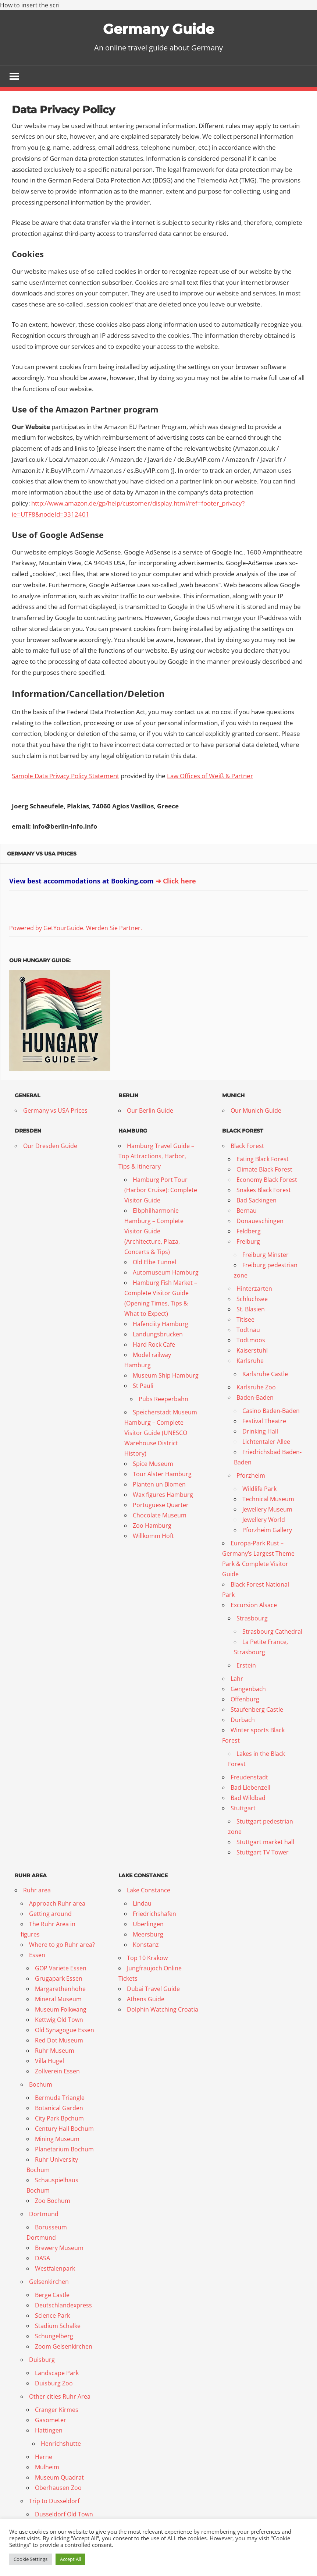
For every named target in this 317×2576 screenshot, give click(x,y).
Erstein (246, 1666)
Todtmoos (250, 1340)
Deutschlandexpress (63, 2306)
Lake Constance (148, 1890)
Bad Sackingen (256, 1201)
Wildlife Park (259, 1489)
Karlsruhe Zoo (256, 1387)
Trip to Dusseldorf (54, 2501)
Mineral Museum (58, 1999)
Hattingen (49, 2431)
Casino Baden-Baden (271, 1411)
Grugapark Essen (58, 1979)
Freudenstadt (249, 1778)
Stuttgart (243, 1808)
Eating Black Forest (262, 1159)
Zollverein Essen (57, 2071)
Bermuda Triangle (60, 2098)
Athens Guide (145, 1999)
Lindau (142, 1904)
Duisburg (42, 2360)
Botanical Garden (59, 2108)
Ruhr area (37, 1890)
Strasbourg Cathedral (272, 1632)
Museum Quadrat (59, 2478)
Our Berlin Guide (150, 1111)
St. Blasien (250, 1309)
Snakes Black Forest (263, 1190)
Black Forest (247, 1146)
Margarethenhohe (60, 1989)
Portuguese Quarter (161, 1505)
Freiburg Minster (265, 1255)
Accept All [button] (70, 2559)
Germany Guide (158, 29)
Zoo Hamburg (152, 1526)
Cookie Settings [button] (30, 2559)
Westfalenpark (55, 2269)
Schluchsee (252, 1299)
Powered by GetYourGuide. (47, 928)
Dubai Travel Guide (153, 1989)
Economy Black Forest (266, 1180)
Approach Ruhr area (57, 1904)
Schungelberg (54, 2336)
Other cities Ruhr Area (59, 2397)
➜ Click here (176, 881)
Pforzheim (250, 1476)
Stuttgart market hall (265, 1842)
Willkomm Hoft (153, 1536)
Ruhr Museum (54, 2051)
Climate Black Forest (264, 1170)
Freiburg (248, 1242)
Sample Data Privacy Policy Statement (65, 776)
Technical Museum (268, 1499)
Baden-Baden (255, 1398)
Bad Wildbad (248, 1798)
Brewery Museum (59, 2248)
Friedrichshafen (154, 1914)
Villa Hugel (49, 2061)
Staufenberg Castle (257, 1710)
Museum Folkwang (60, 2010)
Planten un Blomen (159, 1485)
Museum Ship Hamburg (166, 1376)
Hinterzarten (254, 1289)
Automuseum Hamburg (166, 1273)
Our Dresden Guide (50, 1146)
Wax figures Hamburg (163, 1495)
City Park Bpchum (59, 2119)
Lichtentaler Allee (266, 1442)
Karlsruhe (250, 1361)
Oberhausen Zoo (58, 2488)
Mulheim (47, 2467)
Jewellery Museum (267, 1510)
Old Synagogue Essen (64, 2030)
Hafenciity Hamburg (160, 1324)
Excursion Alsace (254, 1605)
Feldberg (248, 1231)
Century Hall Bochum (64, 2129)
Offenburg (245, 1700)
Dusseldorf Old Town (64, 2515)
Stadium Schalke (58, 2326)
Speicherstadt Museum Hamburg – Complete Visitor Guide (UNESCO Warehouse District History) (160, 1433)
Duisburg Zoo (54, 2384)
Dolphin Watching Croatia (162, 2010)
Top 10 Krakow (147, 1958)
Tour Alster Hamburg (162, 1474)
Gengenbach (248, 1689)
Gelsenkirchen (49, 2282)
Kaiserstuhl (252, 1351)
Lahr (237, 1679)
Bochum (40, 2085)
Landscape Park (57, 2373)
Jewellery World (263, 1520)
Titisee (245, 1320)
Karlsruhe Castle (265, 1374)
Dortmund (43, 2214)
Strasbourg (252, 1619)
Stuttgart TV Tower (262, 1853)
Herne (43, 2457)
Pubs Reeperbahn (163, 1399)
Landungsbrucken (158, 1334)
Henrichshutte (61, 2444)
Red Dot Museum (59, 2041)
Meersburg (148, 1935)
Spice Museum (153, 1464)
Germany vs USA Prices (41, 854)
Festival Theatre (264, 1421)
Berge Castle (52, 2295)
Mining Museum (57, 2139)
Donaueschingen (260, 1221)
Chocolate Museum (159, 1516)
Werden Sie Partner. (114, 928)
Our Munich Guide (256, 1111)
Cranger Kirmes (56, 2410)
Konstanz (146, 1945)
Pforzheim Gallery (267, 1530)
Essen (37, 1955)
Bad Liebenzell (250, 1788)
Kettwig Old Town (59, 2020)
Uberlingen (148, 1924)
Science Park (52, 2316)
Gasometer (50, 2420)
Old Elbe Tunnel (154, 1262)
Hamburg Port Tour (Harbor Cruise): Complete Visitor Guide (160, 1190)
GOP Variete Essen (60, 1968)
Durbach (243, 1720)
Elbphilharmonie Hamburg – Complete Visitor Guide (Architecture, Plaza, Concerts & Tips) (154, 1231)
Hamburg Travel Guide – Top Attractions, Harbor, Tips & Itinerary (156, 1156)
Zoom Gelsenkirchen (63, 2347)
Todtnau (248, 1330)
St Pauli (143, 1386)
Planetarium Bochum (64, 2150)
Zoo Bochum (52, 2201)
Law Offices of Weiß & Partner (210, 776)
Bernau (246, 1211)
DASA (42, 2258)
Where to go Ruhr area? (62, 1945)
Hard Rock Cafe (154, 1345)
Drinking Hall (260, 1432)
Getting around (50, 1914)
